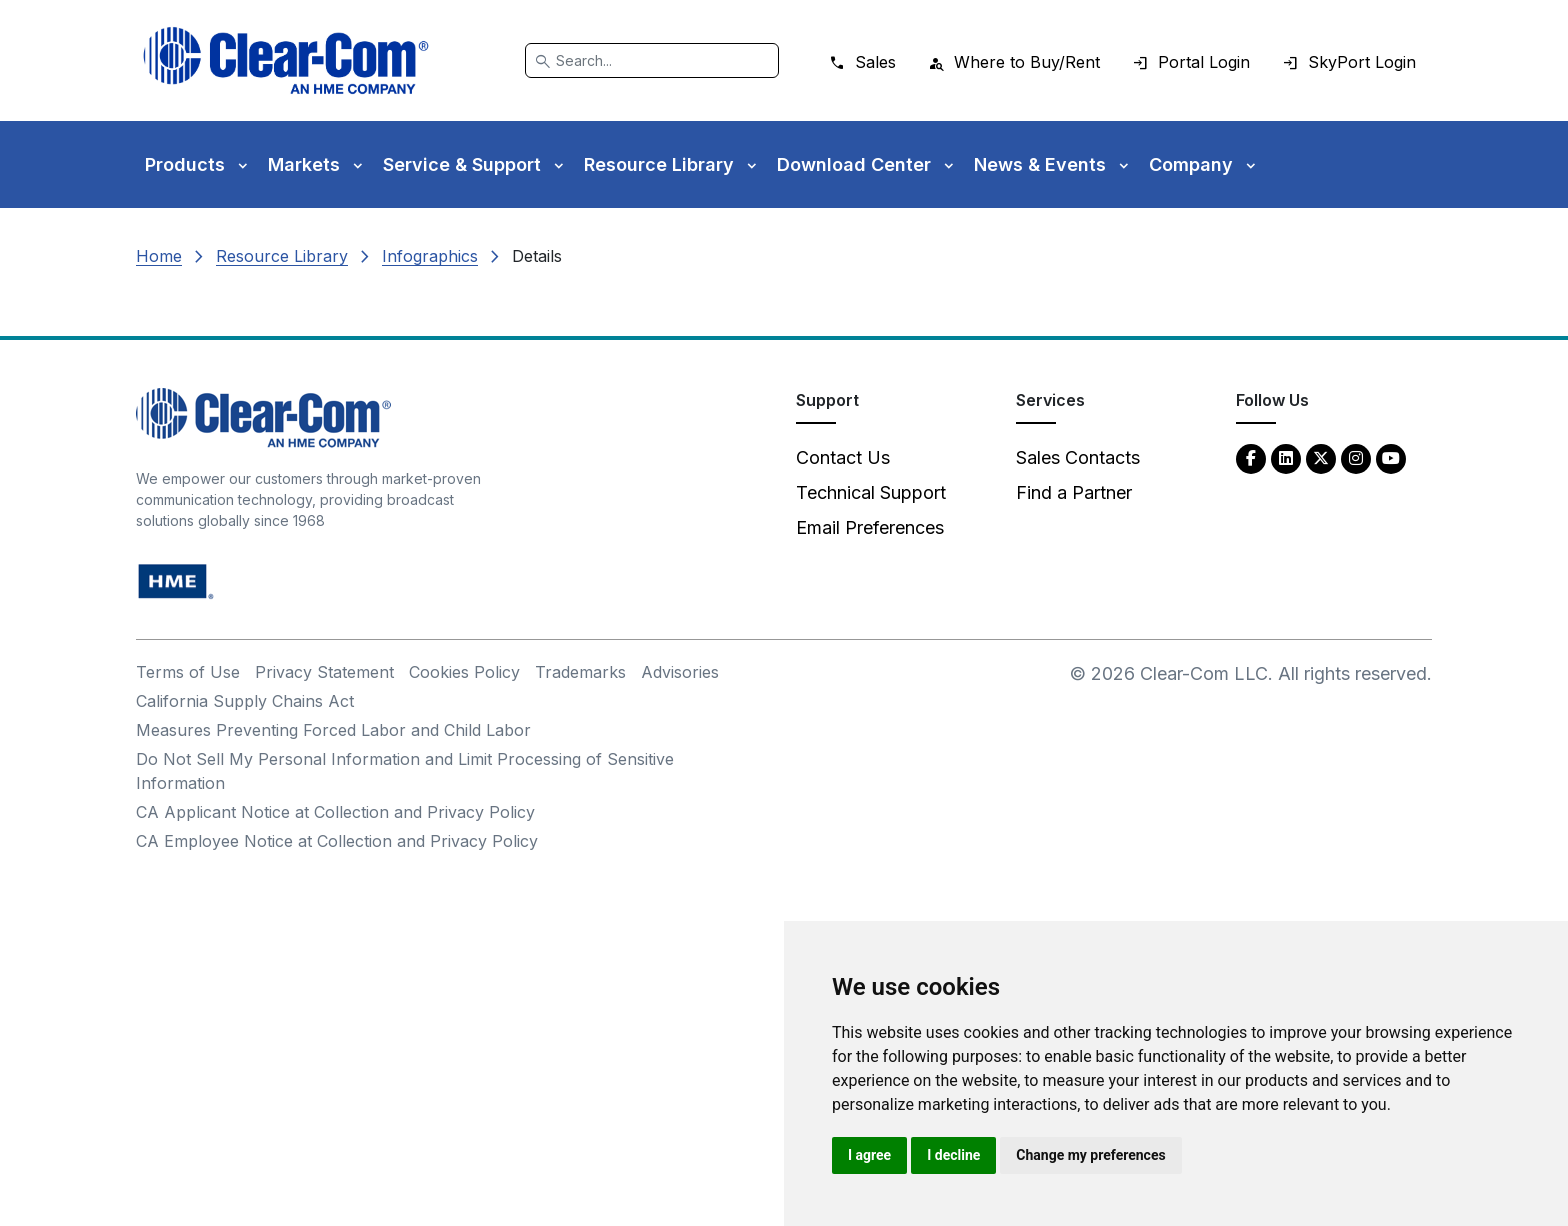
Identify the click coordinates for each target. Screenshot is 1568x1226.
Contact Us (843, 457)
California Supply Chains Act (245, 701)
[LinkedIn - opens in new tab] (1286, 457)
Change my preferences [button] (1090, 1155)
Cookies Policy (464, 672)
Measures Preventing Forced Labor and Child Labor (333, 730)
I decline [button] (953, 1155)
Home (159, 256)
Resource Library (282, 256)
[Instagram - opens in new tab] (1356, 457)
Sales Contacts (1078, 457)
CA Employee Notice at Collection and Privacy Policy (337, 841)
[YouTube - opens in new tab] (1391, 457)
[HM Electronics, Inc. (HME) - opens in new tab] (176, 580)
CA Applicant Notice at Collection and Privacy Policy (335, 812)
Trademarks (580, 672)
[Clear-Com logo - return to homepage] (286, 60)
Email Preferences (870, 527)
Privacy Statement (324, 672)
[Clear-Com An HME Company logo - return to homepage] (263, 416)
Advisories (680, 672)
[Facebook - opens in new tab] (1251, 457)
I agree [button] (869, 1155)
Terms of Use (188, 672)
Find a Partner (1074, 492)
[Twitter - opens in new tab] (1321, 457)
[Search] (652, 60)
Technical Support (871, 492)
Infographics (430, 256)
